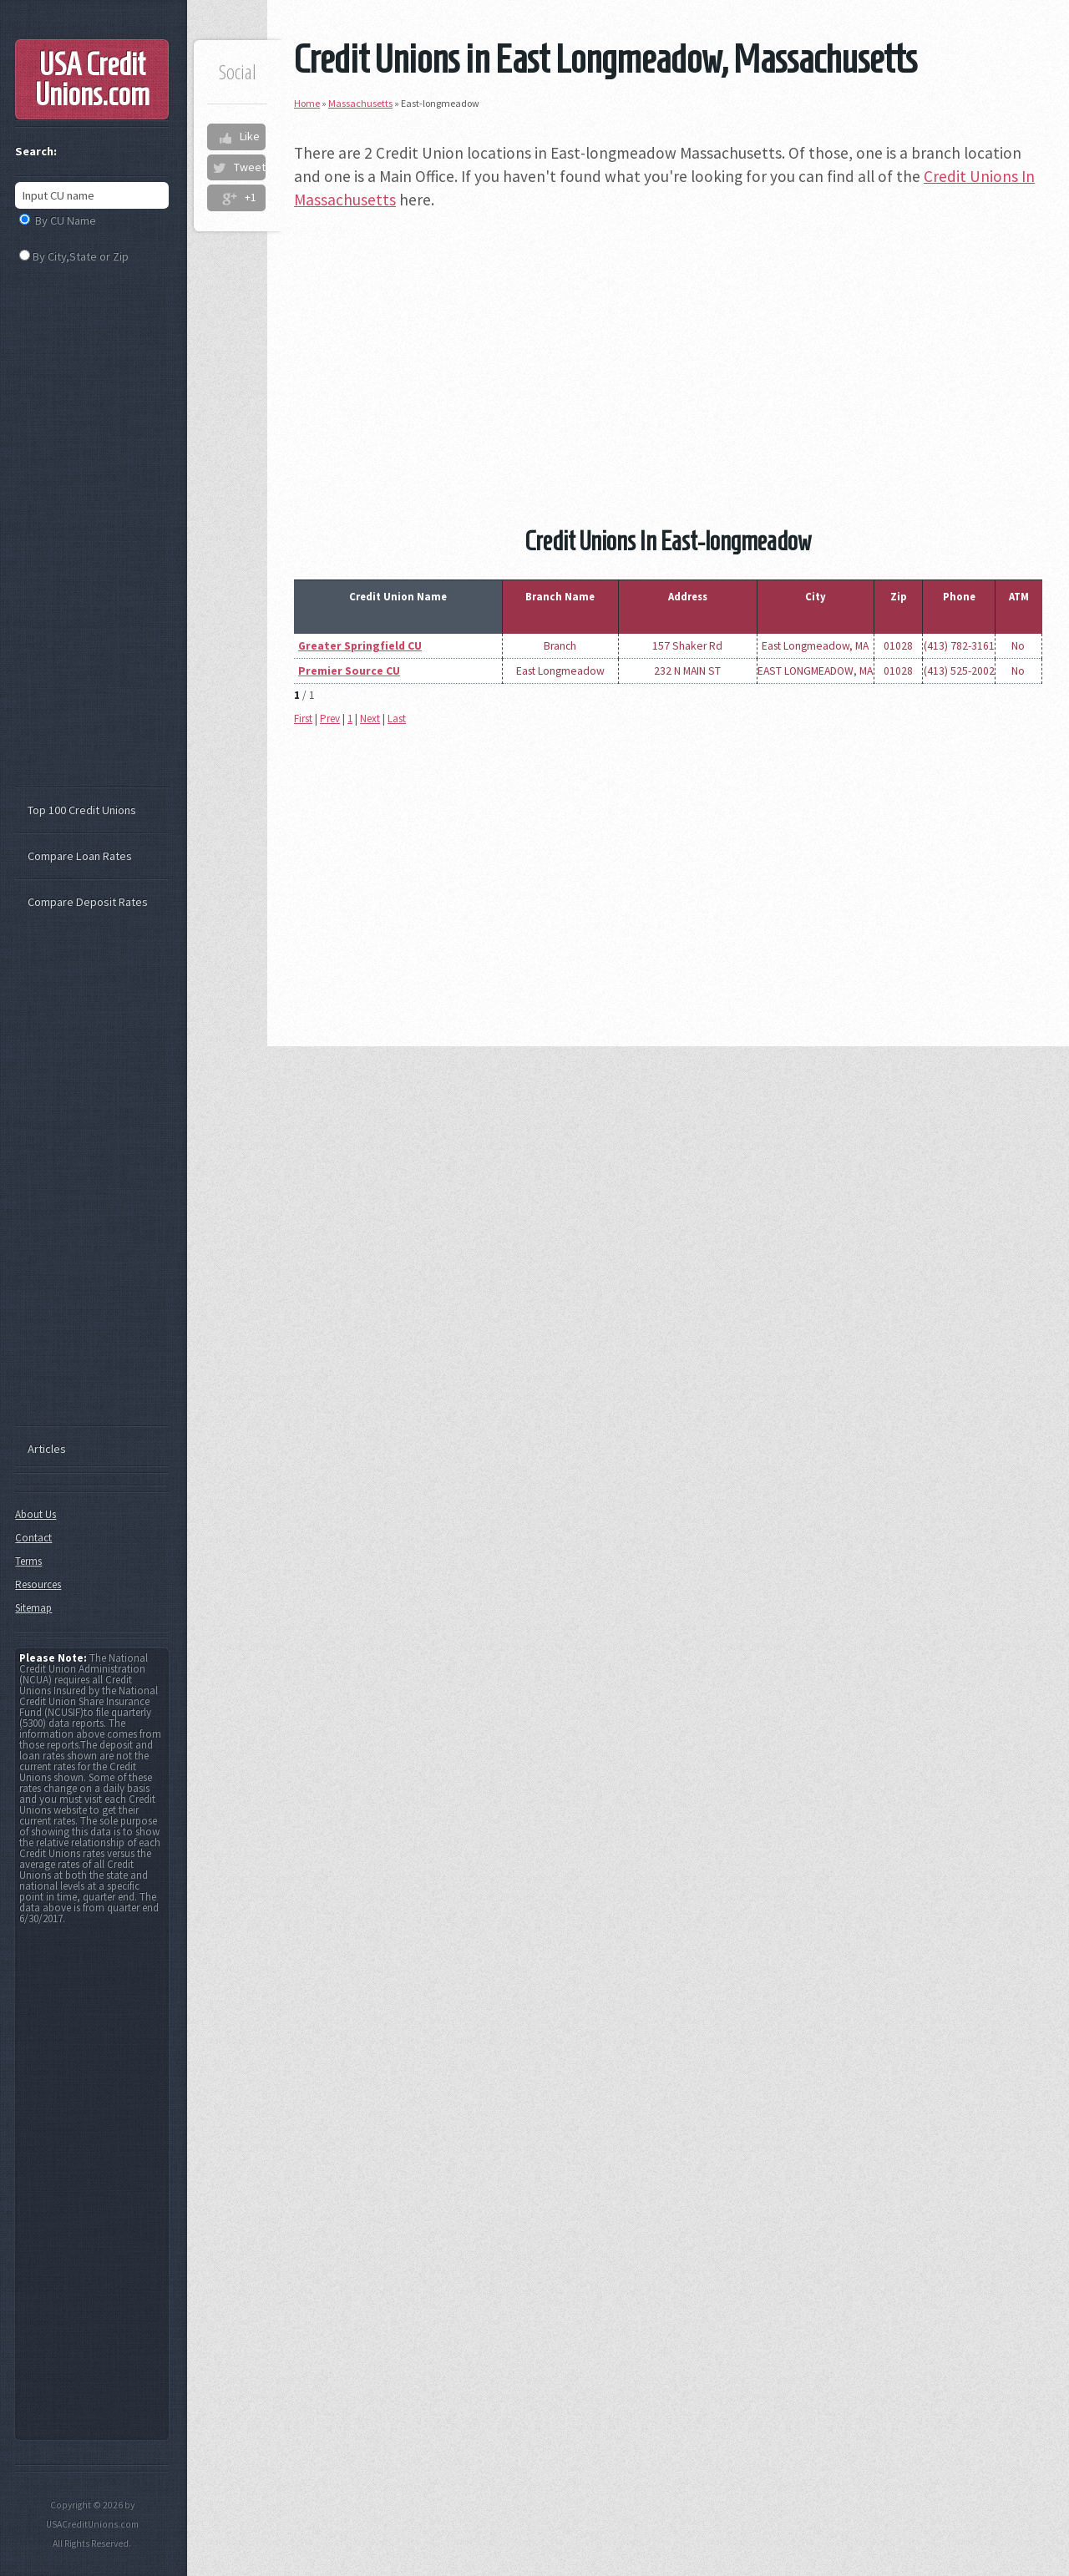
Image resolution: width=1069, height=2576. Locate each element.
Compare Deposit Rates (88, 901)
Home (307, 103)
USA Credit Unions (92, 79)
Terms (28, 1561)
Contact (33, 1538)
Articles (47, 1448)
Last (397, 718)
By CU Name (65, 220)
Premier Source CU (349, 671)
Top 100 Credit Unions (82, 809)
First (303, 718)
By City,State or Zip (81, 256)
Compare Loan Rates (80, 855)
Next (370, 718)
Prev (330, 718)
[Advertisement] (668, 344)
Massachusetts (360, 103)
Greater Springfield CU (360, 646)
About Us (35, 1514)
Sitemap (33, 1608)
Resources (38, 1584)
